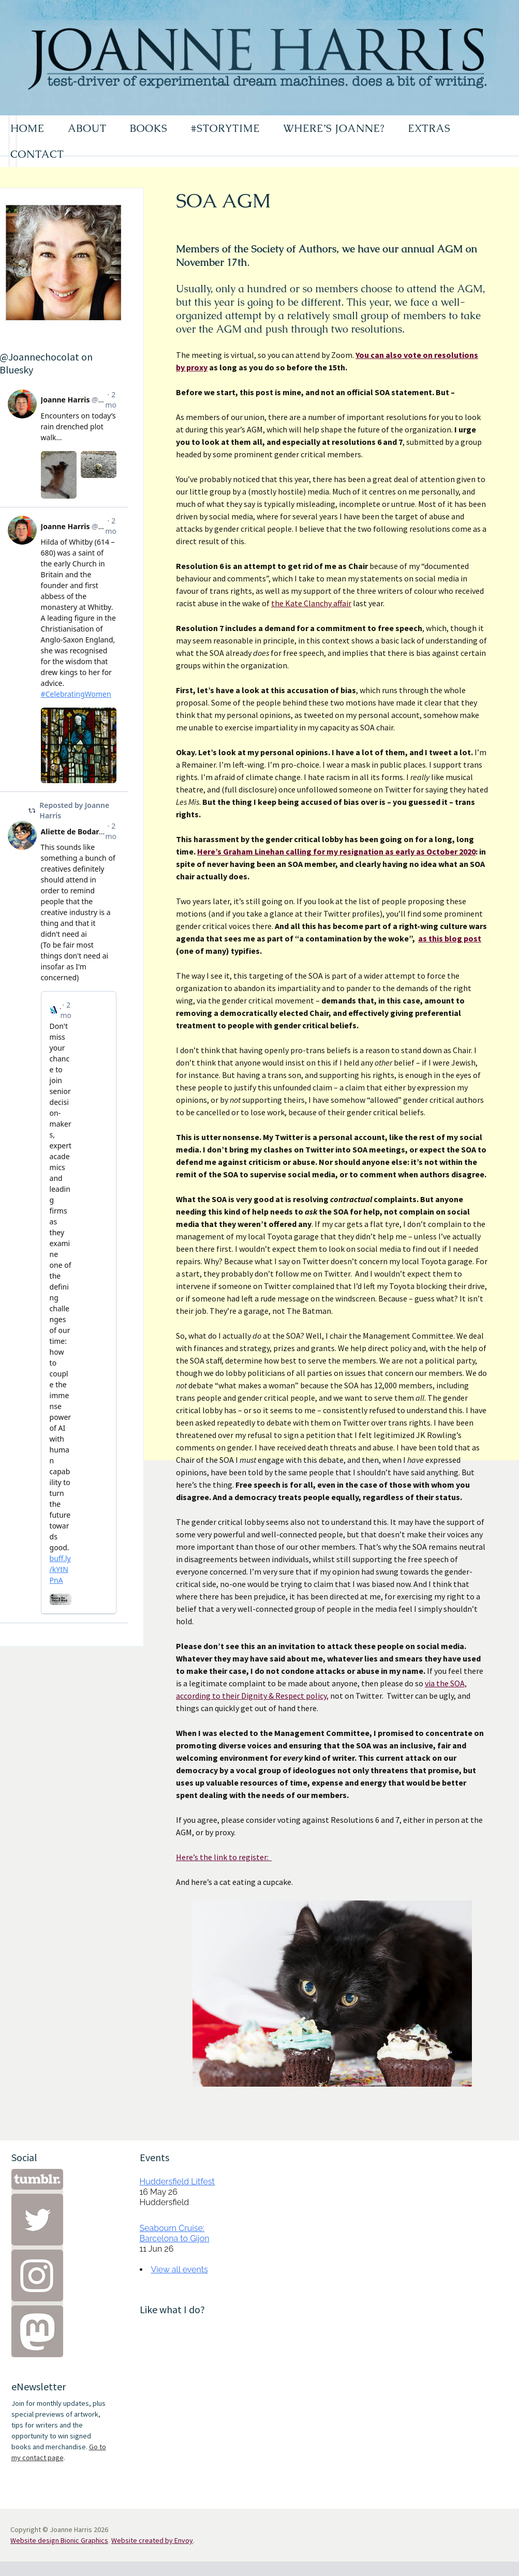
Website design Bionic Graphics (59, 2540)
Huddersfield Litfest (177, 2181)
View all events (179, 2269)
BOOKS (149, 128)
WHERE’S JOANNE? (333, 128)
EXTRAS (429, 128)
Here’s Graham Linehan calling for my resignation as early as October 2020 (336, 851)
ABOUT (87, 128)
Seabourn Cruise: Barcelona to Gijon (175, 2233)
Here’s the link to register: (224, 1857)
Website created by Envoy (152, 2540)
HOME (27, 128)
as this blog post (449, 938)
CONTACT (37, 154)
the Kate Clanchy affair (311, 603)
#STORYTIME (225, 128)
